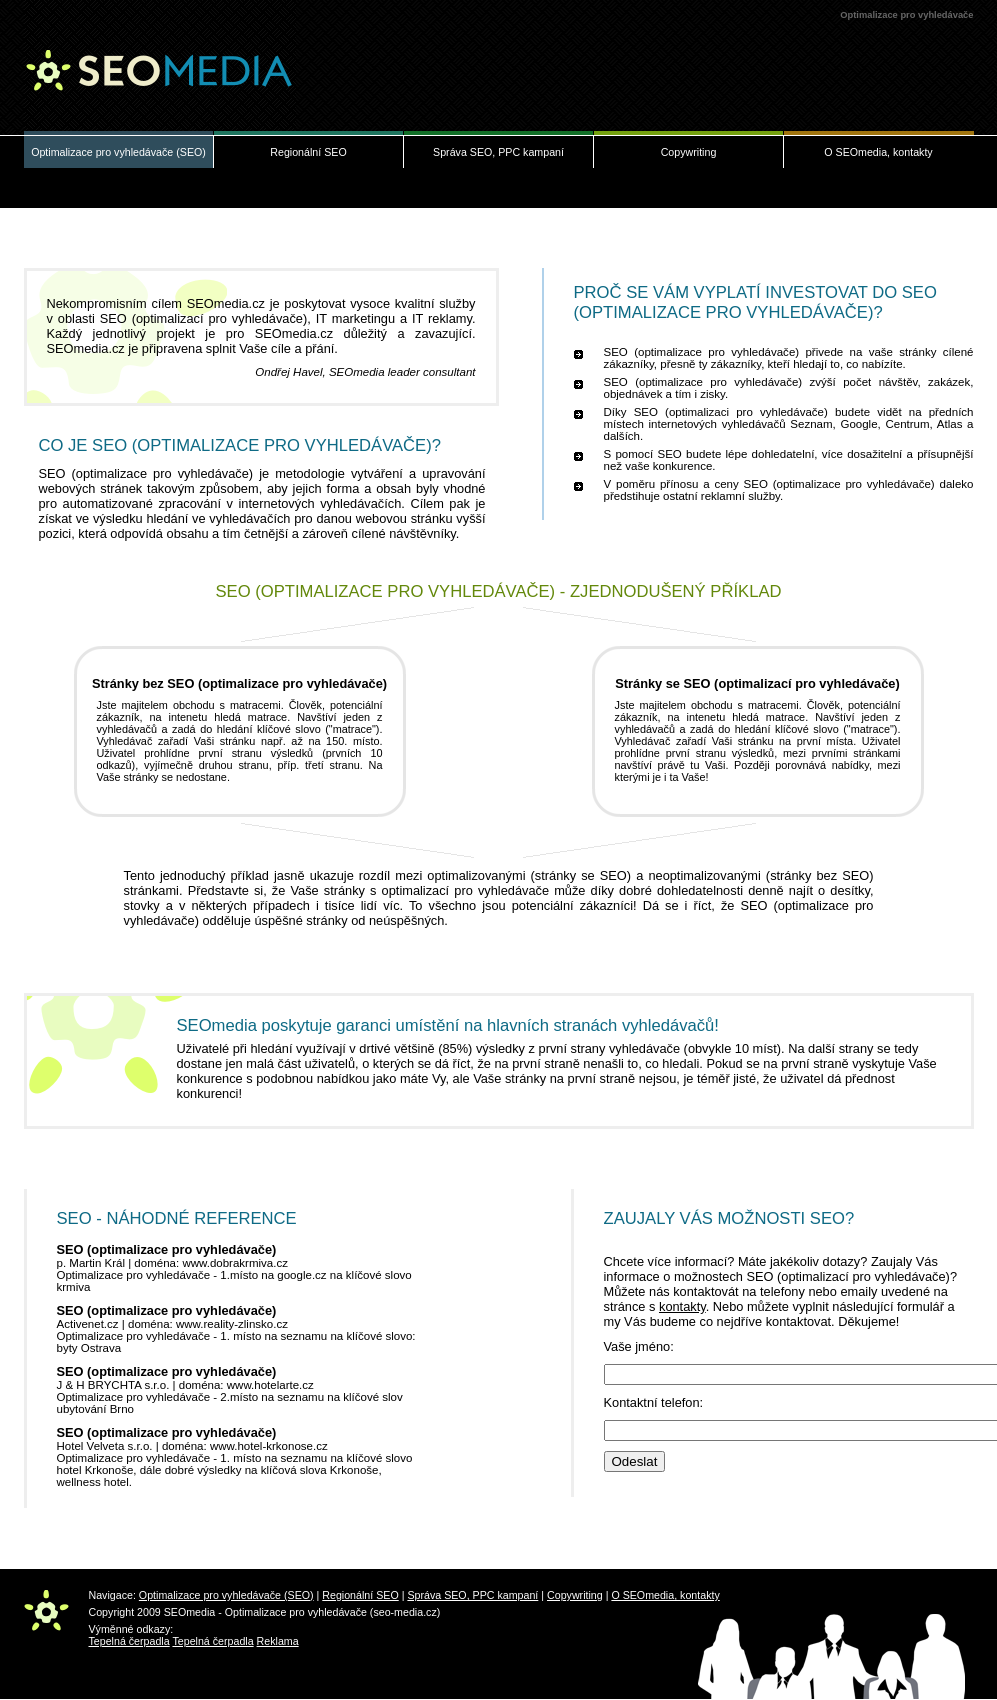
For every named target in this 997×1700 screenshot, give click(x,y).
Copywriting (689, 152)
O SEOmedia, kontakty (878, 152)
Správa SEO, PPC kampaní (498, 152)
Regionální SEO (308, 152)
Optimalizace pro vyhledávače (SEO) (118, 152)
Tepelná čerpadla (129, 1641)
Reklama (278, 1641)
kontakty (682, 1306)
